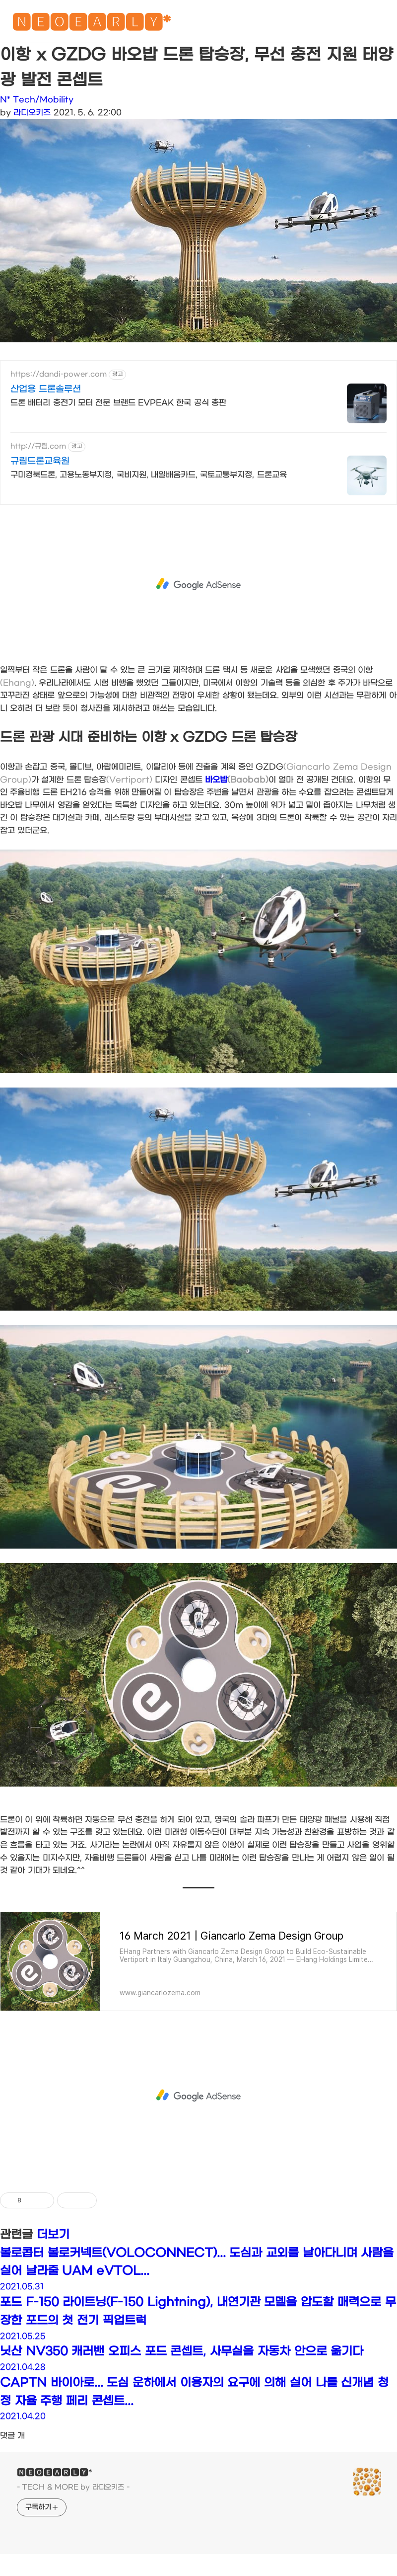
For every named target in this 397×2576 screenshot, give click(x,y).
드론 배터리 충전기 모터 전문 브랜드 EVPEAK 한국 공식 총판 (118, 402)
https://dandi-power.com (58, 374)
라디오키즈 (32, 112)
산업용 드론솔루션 (45, 389)
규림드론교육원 (39, 461)
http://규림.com (38, 446)
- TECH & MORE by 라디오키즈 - (73, 2487)
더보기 (53, 2235)
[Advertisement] (198, 584)
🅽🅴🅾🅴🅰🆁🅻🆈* (91, 24)
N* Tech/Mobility (36, 99)
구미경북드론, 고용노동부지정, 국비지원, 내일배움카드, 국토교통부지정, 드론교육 (148, 474)
